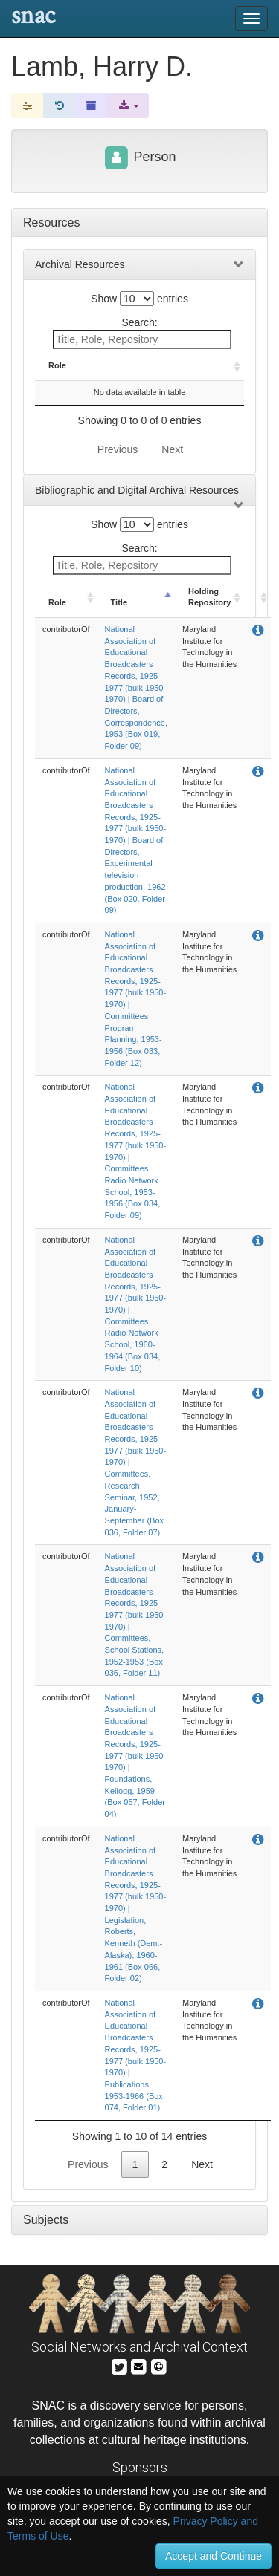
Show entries (139, 298)
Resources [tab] (51, 222)
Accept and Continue (213, 2556)
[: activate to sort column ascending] (230, 372)
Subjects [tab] (45, 2231)
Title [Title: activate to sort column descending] (101, 377)
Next (172, 460)
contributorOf (66, 641)
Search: (142, 332)
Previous (117, 460)
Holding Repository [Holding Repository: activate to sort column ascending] (181, 371)
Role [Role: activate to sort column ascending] (57, 377)
